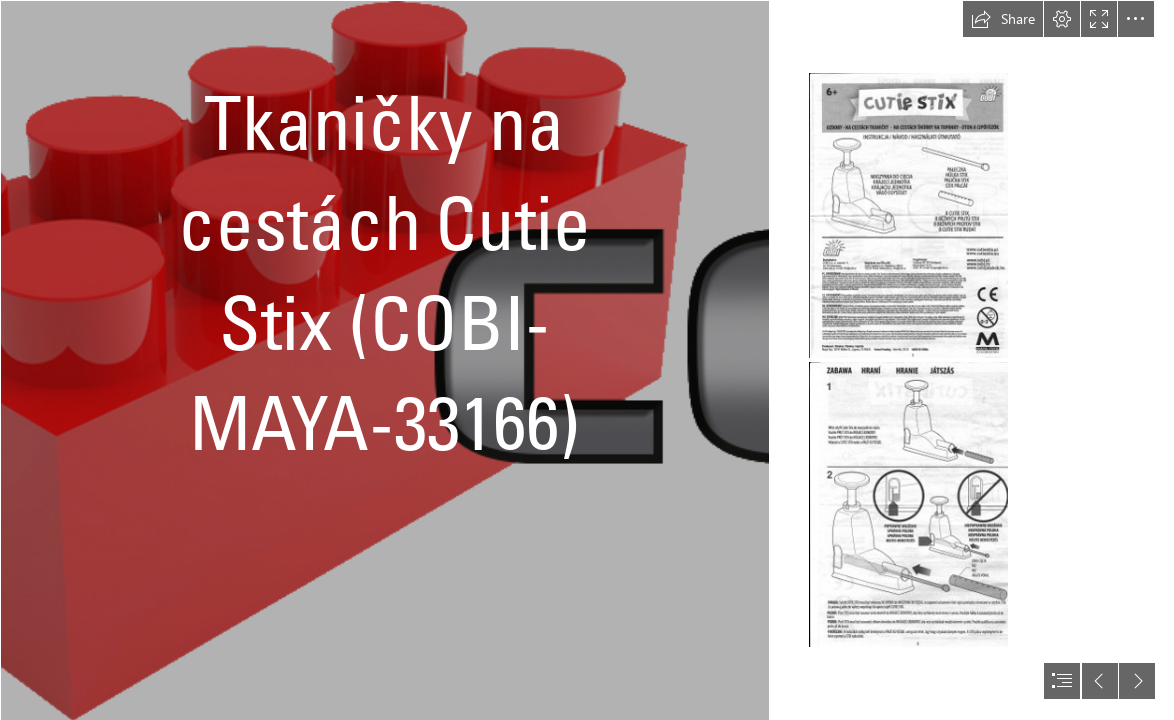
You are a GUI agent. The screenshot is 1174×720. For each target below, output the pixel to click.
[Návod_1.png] (908, 215)
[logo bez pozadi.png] (384, 360)
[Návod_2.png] (908, 504)
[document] (587, 360)
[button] (1003, 19)
